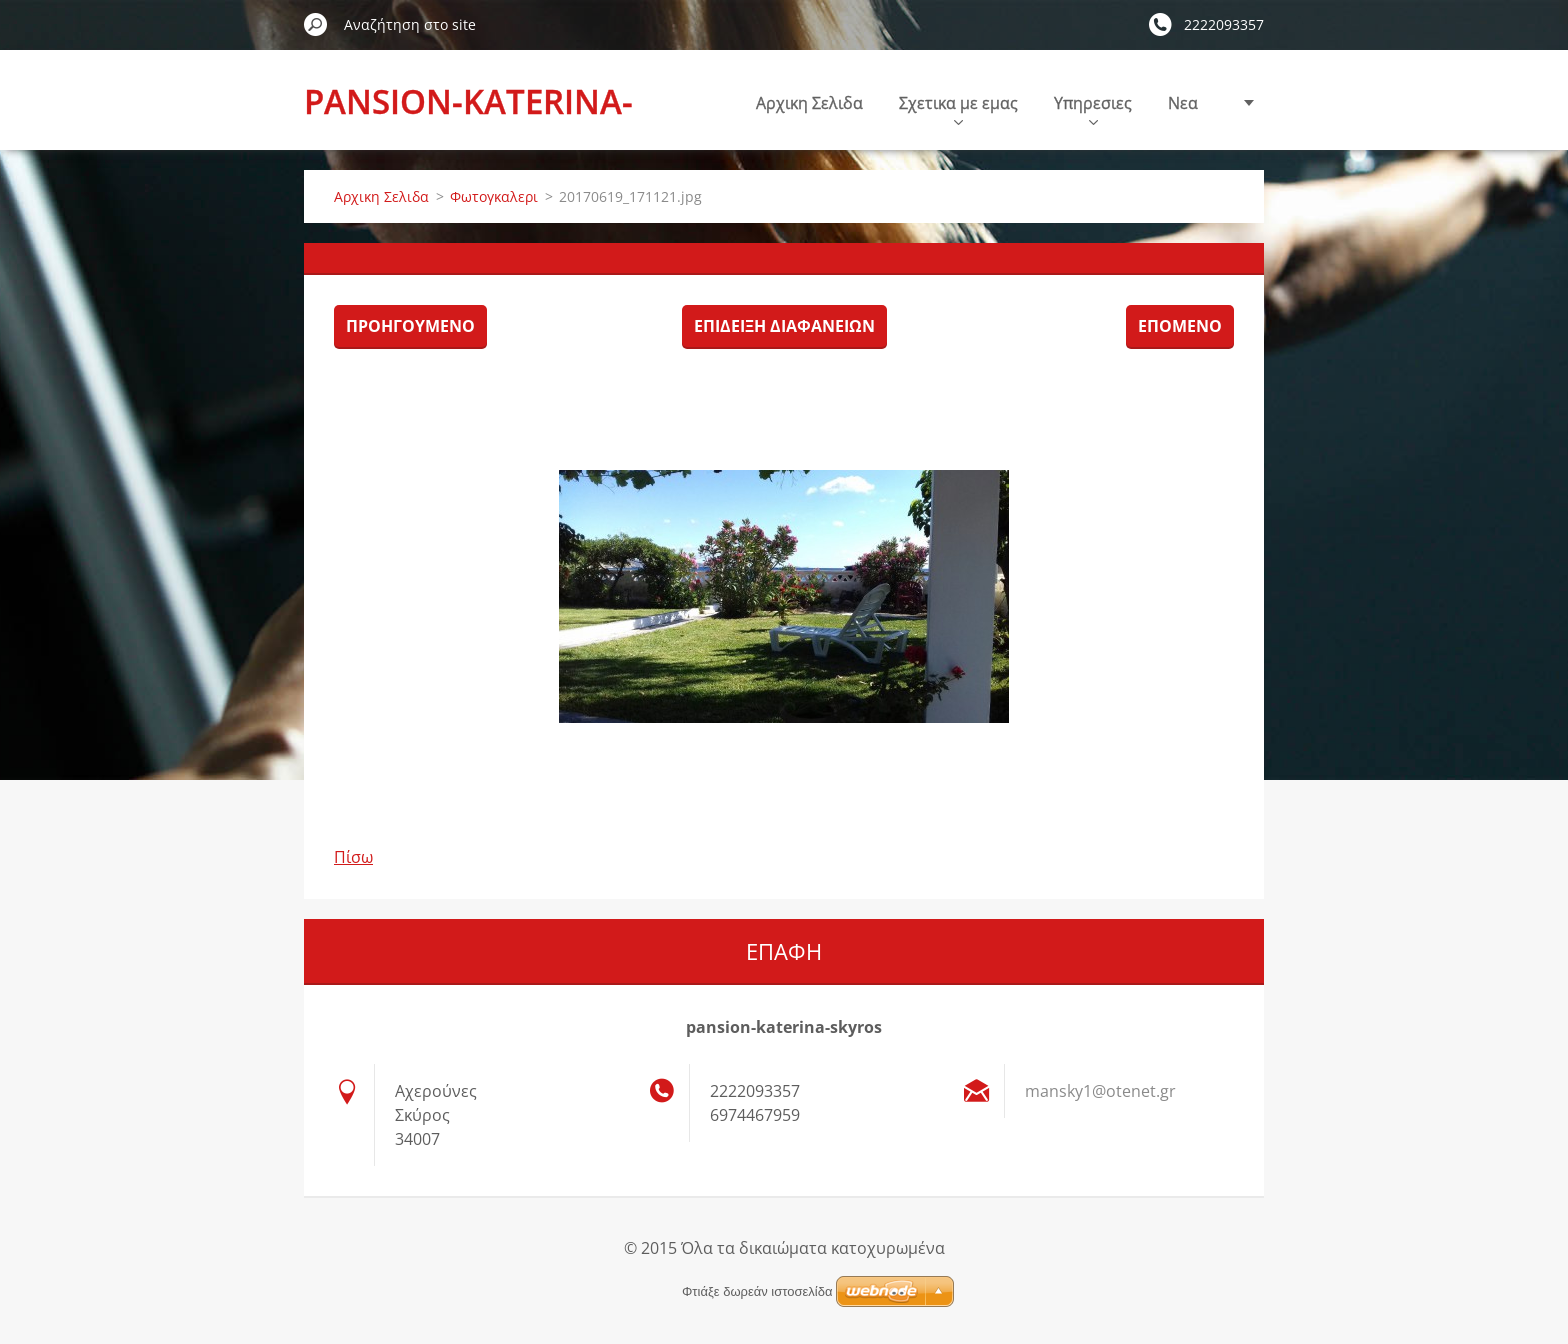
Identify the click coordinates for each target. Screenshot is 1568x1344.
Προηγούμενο (410, 326)
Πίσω (353, 857)
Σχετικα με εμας (958, 108)
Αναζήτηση (316, 24)
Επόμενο (1180, 326)
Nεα (1183, 103)
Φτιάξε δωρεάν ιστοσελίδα (757, 1291)
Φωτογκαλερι (494, 196)
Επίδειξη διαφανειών (784, 326)
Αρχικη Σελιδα (809, 103)
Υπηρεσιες (1093, 108)
